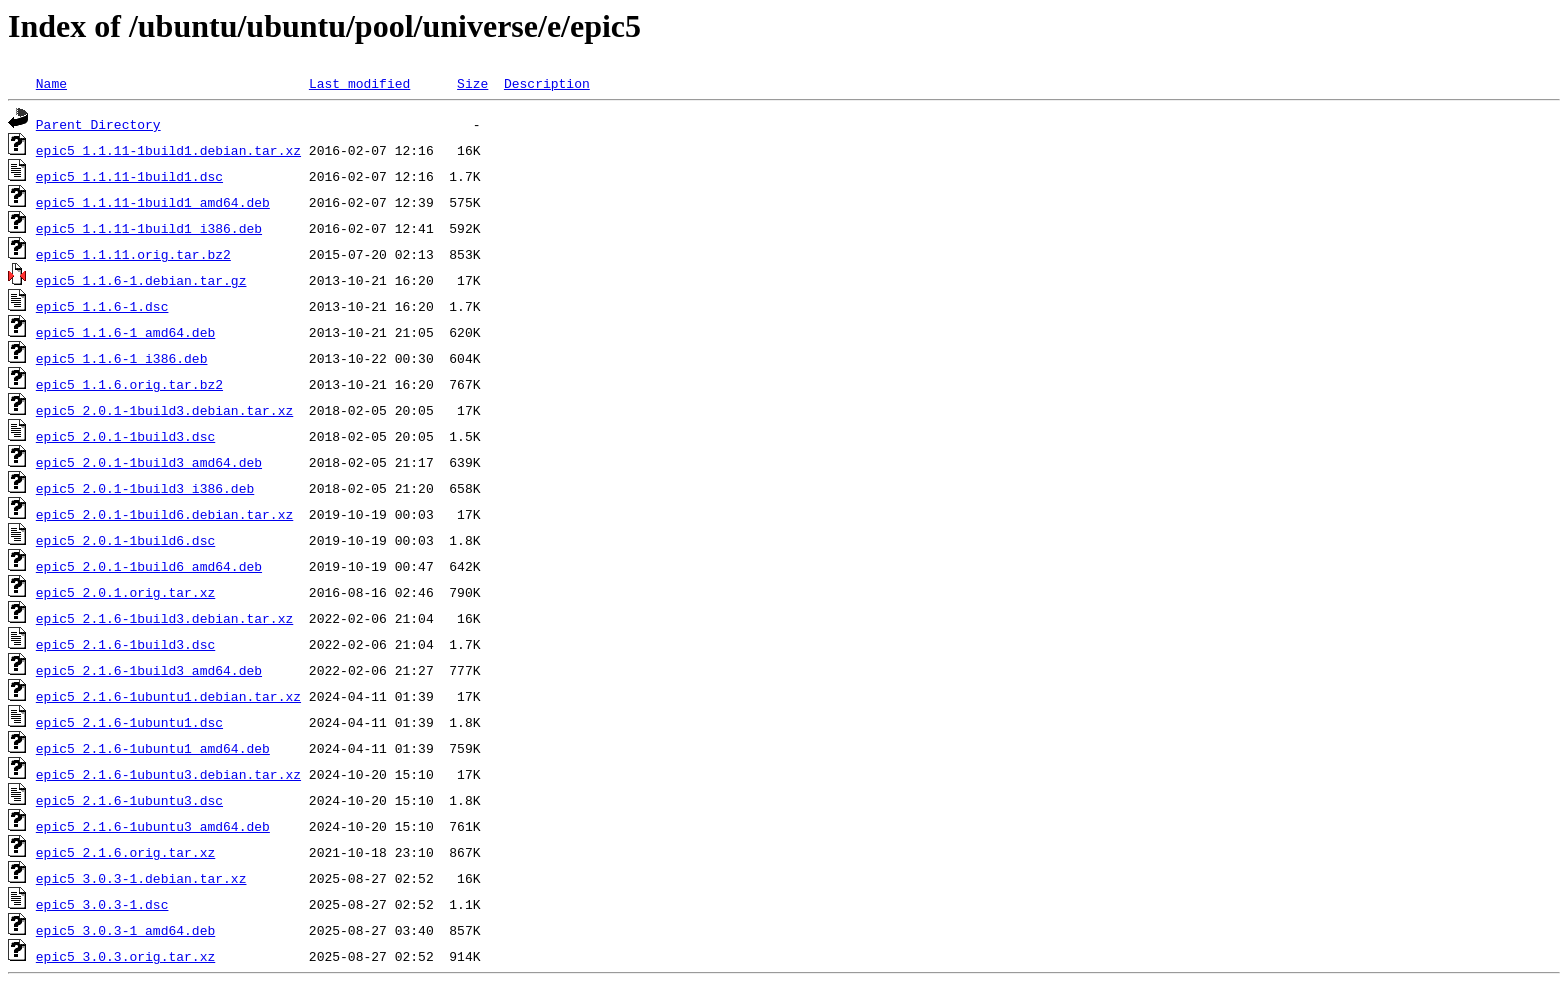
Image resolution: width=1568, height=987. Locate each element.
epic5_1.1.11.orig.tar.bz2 (133, 254)
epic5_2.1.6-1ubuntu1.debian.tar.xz (168, 696)
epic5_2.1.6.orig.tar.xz (125, 852)
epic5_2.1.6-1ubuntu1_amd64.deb (153, 748)
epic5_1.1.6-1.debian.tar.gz (141, 280)
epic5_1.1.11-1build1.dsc (129, 176)
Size (472, 83)
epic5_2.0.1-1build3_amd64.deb (149, 462)
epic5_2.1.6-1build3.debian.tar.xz (164, 618)
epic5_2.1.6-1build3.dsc (125, 644)
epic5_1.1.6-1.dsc (102, 306)
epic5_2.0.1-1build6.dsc (125, 540)
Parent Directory (98, 124)
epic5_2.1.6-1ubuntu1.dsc (129, 722)
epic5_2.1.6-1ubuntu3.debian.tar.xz (168, 774)
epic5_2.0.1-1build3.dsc (125, 436)
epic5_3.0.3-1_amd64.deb (125, 930)
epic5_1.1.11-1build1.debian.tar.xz (168, 150)
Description (547, 83)
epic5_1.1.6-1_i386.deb (122, 358)
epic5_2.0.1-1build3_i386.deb (145, 488)
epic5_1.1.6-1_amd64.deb (125, 332)
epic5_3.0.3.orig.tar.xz (125, 956)
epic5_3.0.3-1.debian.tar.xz (141, 878)
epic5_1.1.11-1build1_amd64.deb (153, 202)
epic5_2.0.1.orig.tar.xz (125, 592)
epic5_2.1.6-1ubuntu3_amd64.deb (153, 826)
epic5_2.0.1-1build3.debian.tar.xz (164, 410)
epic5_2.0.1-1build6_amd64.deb (149, 566)
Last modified (359, 83)
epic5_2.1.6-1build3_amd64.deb (149, 670)
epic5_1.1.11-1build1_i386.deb (149, 228)
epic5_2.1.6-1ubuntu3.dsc (129, 800)
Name (51, 83)
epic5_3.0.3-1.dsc (102, 904)
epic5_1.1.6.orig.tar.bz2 (129, 384)
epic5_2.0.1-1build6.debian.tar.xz (164, 514)
